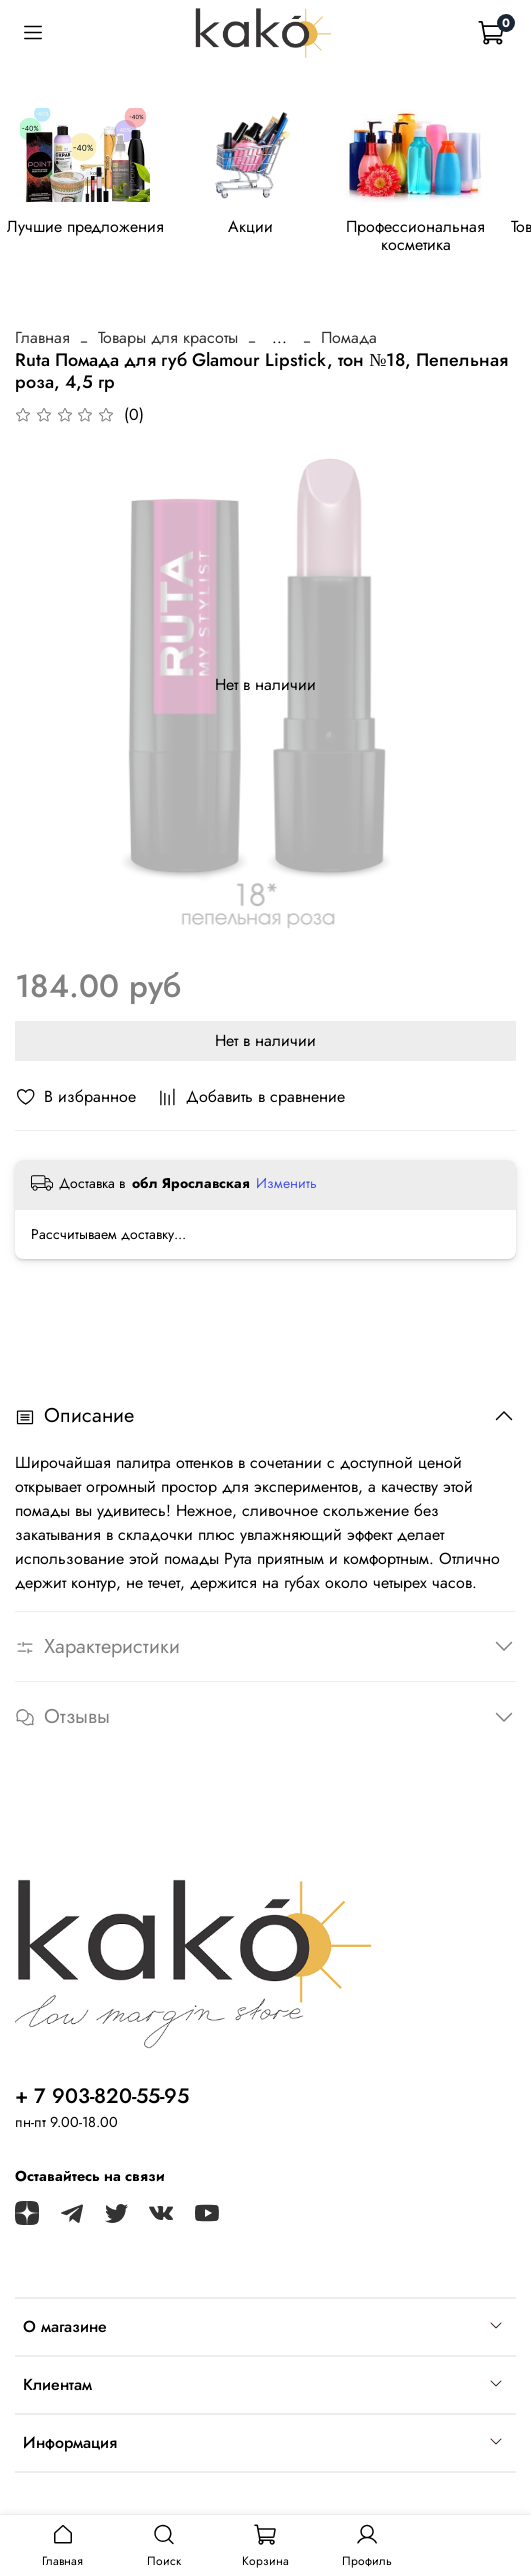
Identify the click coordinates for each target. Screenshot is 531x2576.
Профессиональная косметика (415, 236)
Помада (349, 337)
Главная (42, 337)
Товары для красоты (168, 337)
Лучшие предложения (85, 227)
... (279, 338)
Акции (250, 227)
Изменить (286, 1183)
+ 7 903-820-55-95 (102, 2096)
